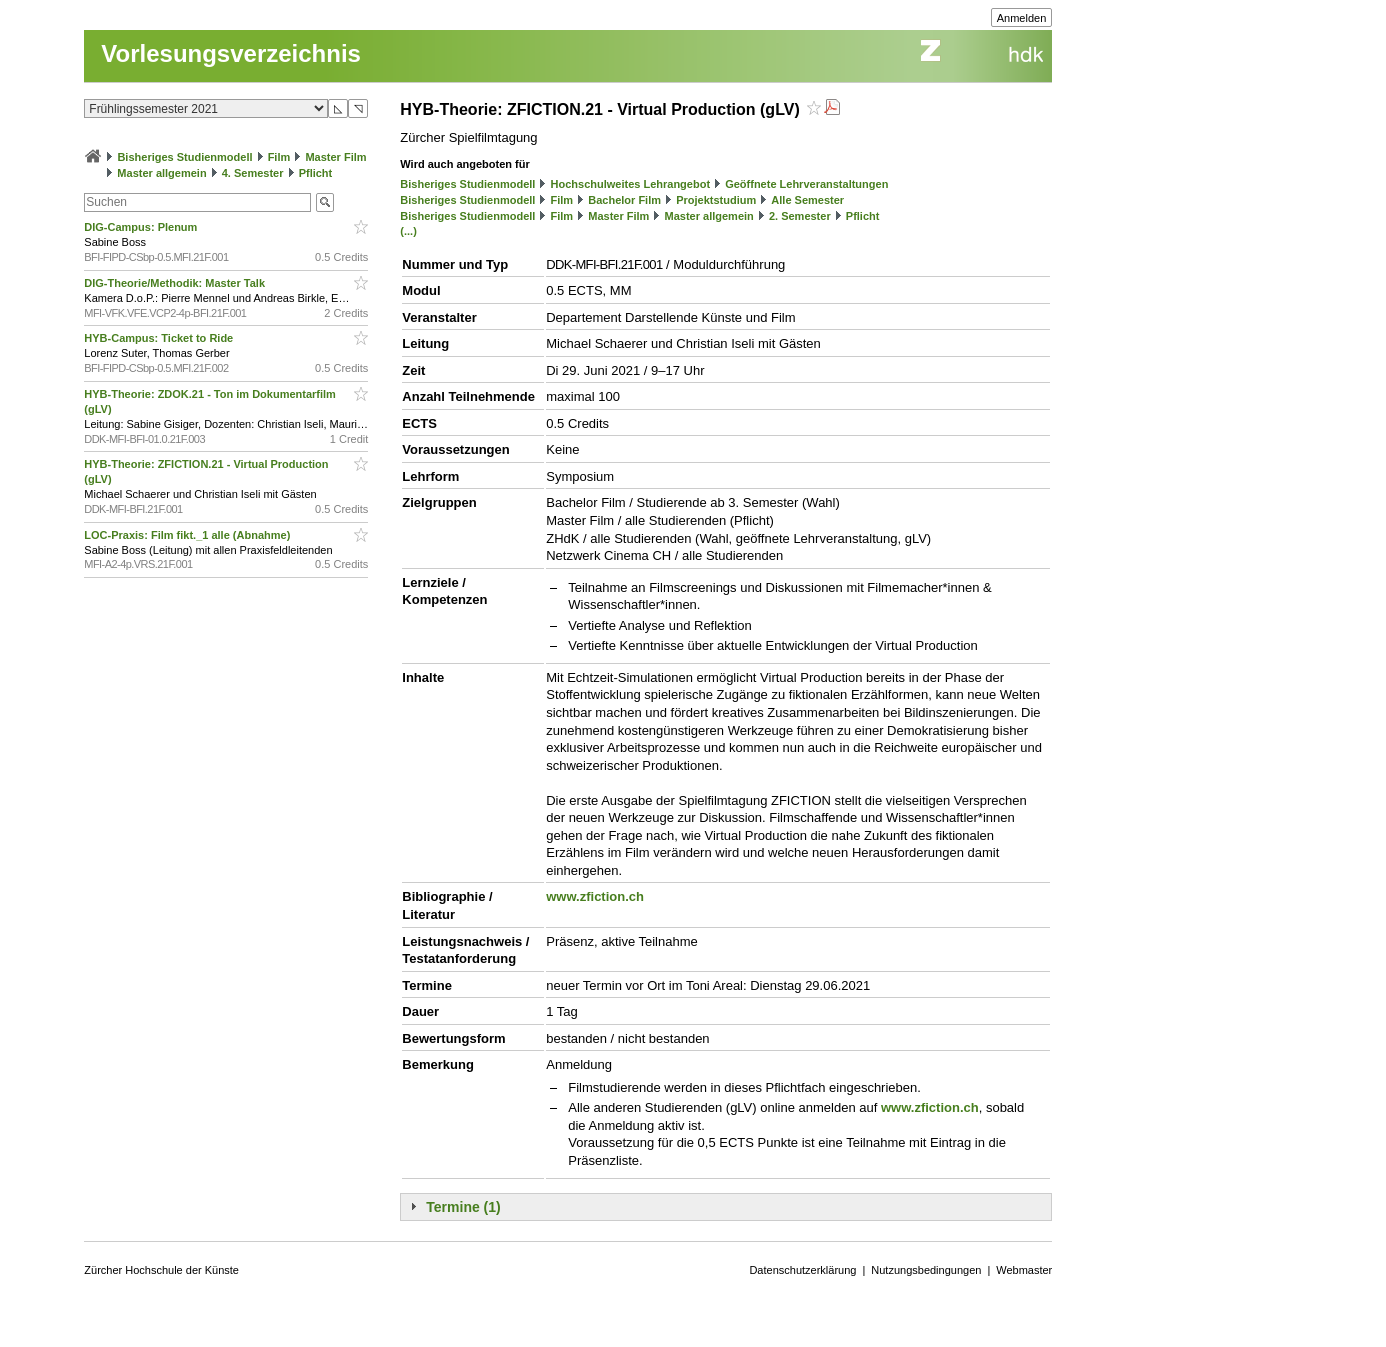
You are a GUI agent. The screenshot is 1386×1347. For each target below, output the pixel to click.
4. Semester (253, 173)
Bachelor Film (624, 200)
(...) (408, 231)
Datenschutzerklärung (802, 1270)
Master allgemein (161, 173)
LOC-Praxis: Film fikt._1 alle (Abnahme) (188, 535)
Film (279, 157)
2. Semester (800, 216)
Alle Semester (807, 200)
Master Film (335, 157)
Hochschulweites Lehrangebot (631, 184)
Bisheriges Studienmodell (184, 157)
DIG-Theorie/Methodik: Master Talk (176, 283)
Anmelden (1022, 18)
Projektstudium (716, 200)
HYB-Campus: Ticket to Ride (160, 338)
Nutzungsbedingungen (926, 1270)
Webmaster (1024, 1270)
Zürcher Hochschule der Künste (161, 1270)
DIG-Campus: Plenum (142, 227)
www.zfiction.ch (595, 896)
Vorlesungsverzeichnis (231, 53)
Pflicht (316, 173)
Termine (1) (463, 1207)
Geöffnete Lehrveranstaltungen (806, 184)
